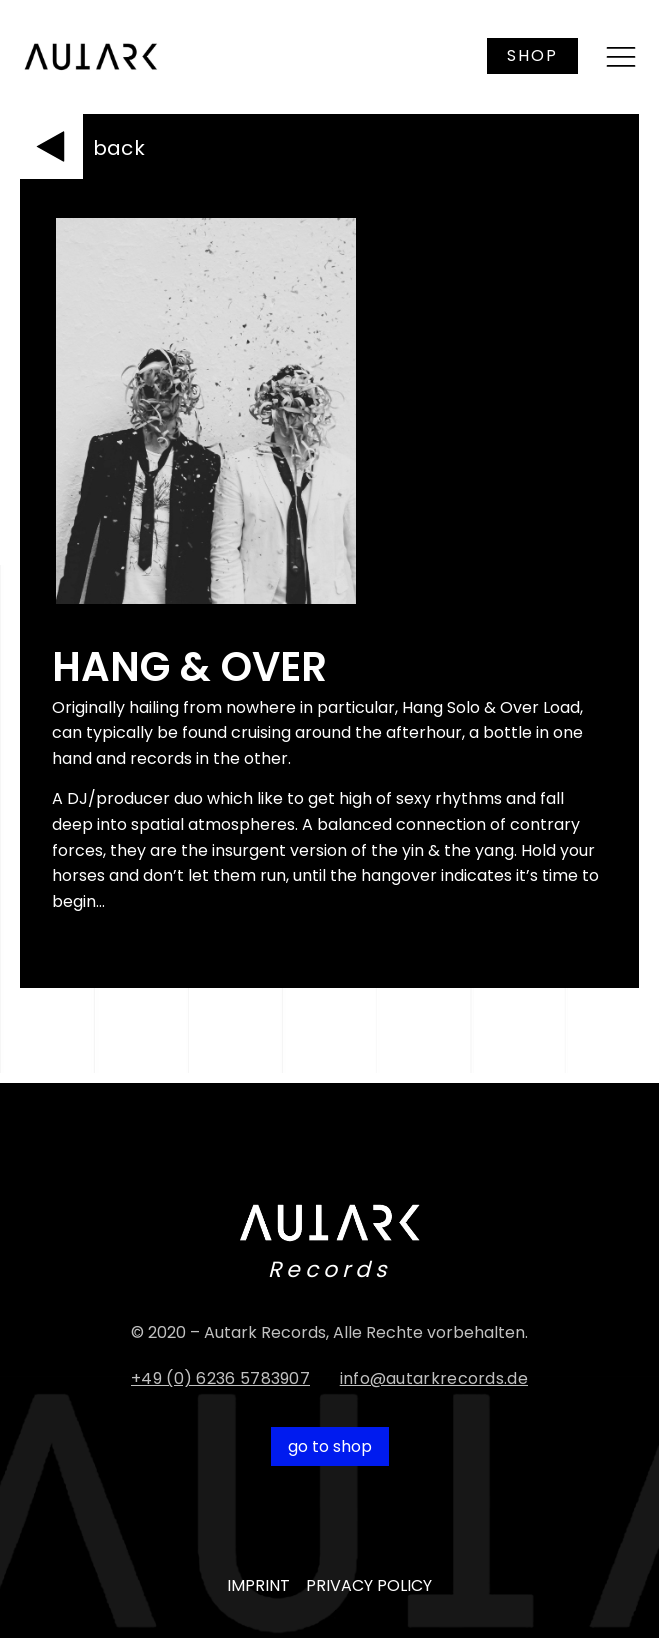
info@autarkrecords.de (434, 1378)
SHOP (532, 55)
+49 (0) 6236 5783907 (220, 1378)
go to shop (330, 1446)
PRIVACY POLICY (369, 1585)
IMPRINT (258, 1585)
